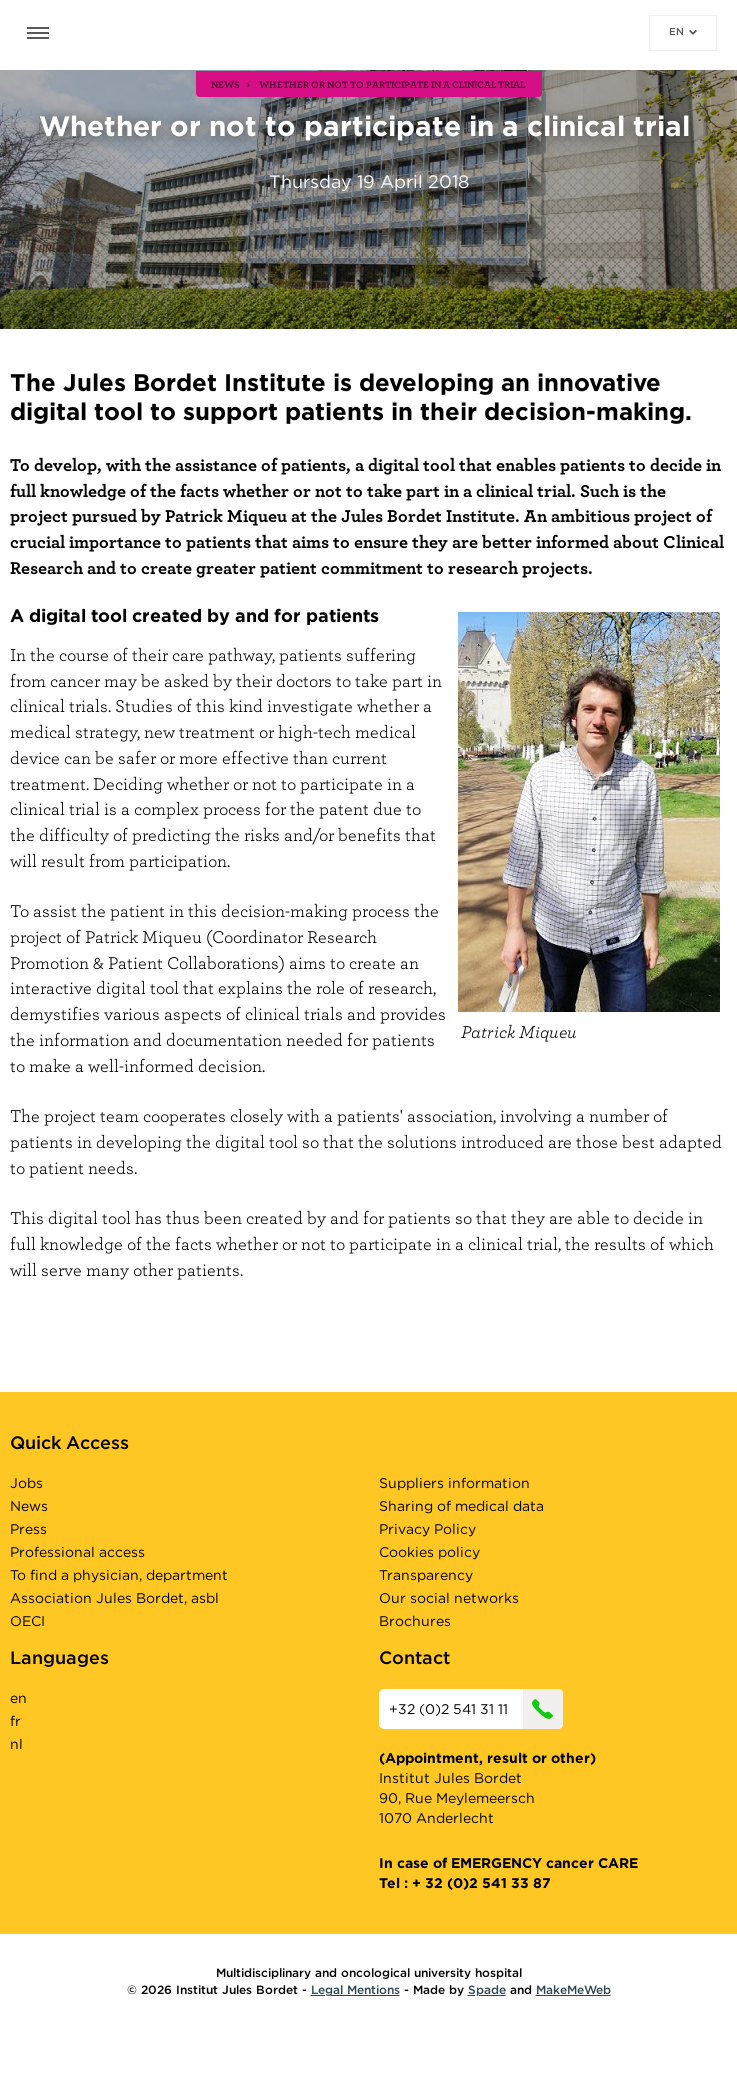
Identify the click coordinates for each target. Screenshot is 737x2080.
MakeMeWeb (573, 1989)
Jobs (26, 1483)
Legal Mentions (355, 1989)
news (225, 84)
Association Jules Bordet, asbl (114, 1598)
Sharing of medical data (461, 1506)
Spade (487, 1989)
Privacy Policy (427, 1529)
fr (15, 1721)
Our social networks (449, 1598)
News (29, 1506)
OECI (27, 1621)
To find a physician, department (119, 1575)
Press (28, 1529)
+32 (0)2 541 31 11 (476, 1709)
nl (16, 1744)
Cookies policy (429, 1552)
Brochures (415, 1621)
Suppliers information (454, 1483)
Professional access (77, 1552)
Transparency (426, 1575)
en (683, 31)
